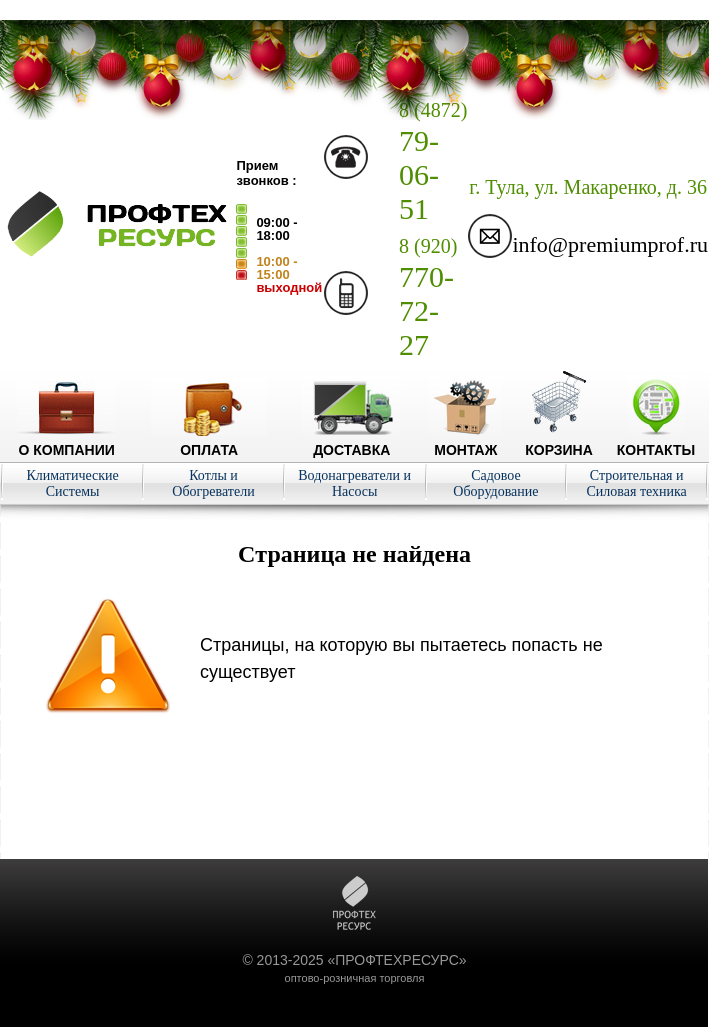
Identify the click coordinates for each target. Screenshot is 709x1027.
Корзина (559, 442)
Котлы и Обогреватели (213, 483)
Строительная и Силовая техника (636, 483)
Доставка (351, 442)
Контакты (656, 442)
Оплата (209, 442)
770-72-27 (428, 298)
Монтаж (465, 442)
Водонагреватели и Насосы (354, 483)
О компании (66, 442)
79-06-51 (433, 162)
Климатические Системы (72, 483)
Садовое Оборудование (495, 483)
